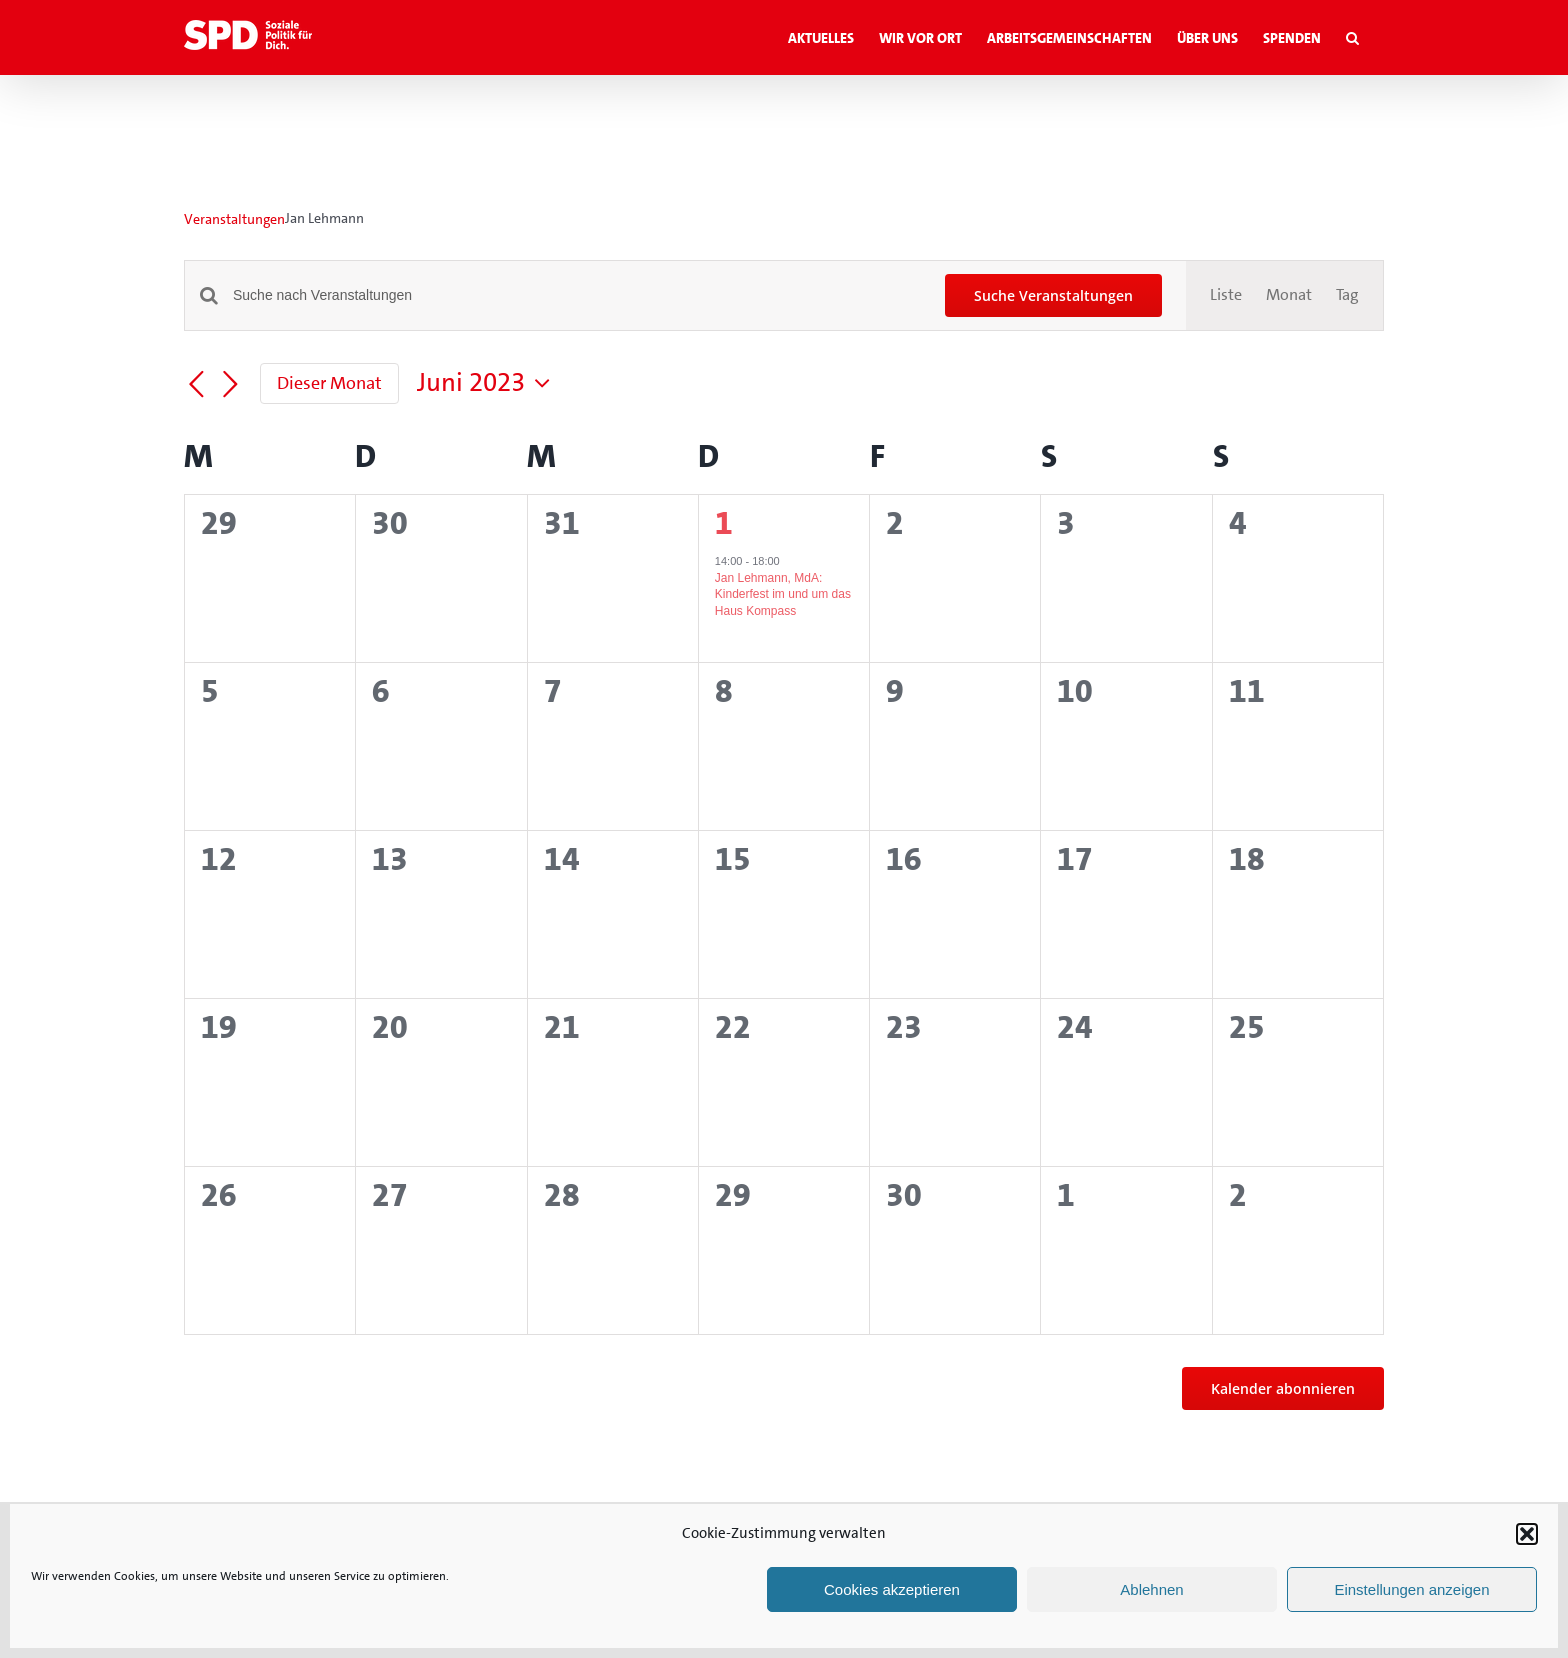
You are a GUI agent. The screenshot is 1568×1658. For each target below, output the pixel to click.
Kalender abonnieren (1283, 1388)
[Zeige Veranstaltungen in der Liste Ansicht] (1226, 295)
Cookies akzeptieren (892, 1589)
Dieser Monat (329, 383)
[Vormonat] (196, 385)
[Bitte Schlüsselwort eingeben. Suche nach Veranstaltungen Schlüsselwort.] (577, 295)
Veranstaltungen (234, 219)
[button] (1527, 1534)
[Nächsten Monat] (230, 385)
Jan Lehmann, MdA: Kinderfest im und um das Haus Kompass (783, 594)
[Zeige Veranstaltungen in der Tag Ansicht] (1347, 295)
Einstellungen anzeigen (1411, 1589)
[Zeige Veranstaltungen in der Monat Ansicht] (1289, 295)
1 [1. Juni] (724, 523)
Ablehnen (1151, 1589)
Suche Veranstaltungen (1053, 295)
